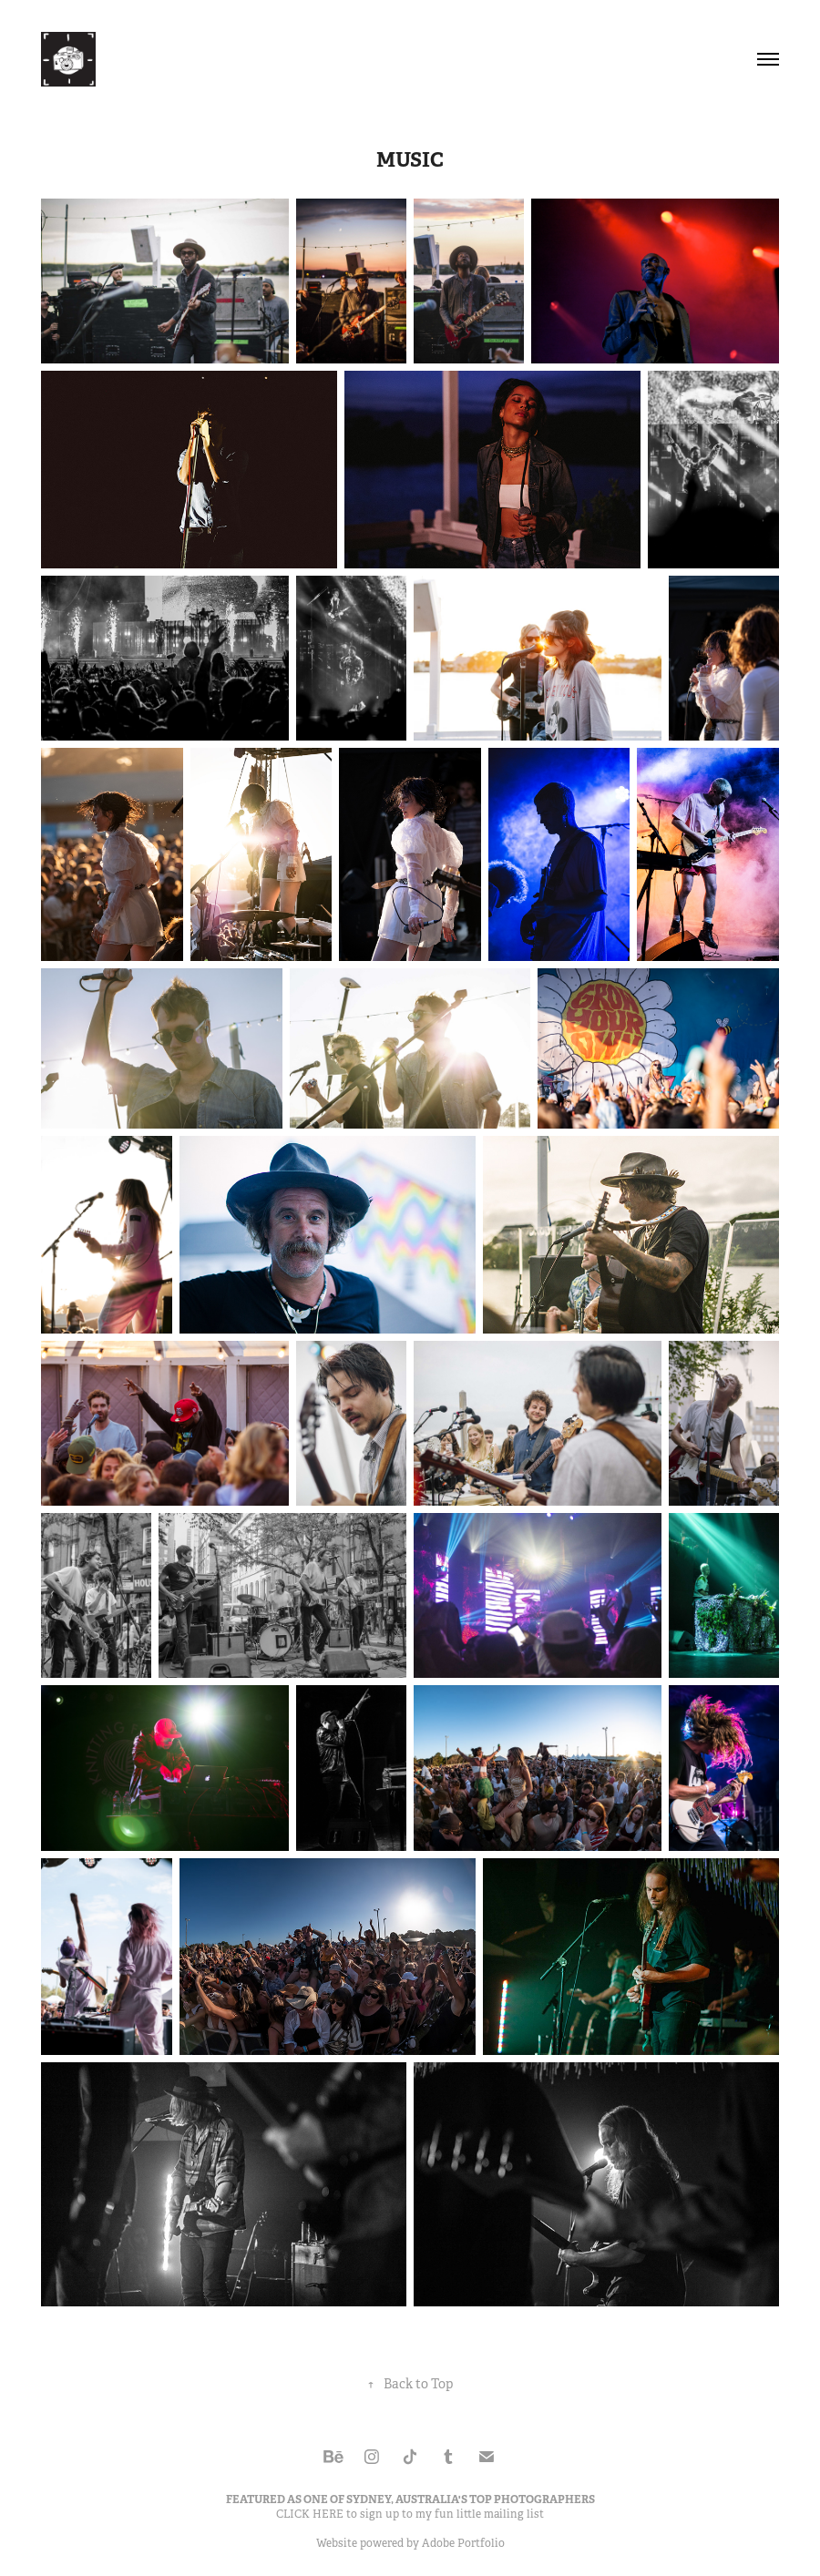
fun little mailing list (489, 2514)
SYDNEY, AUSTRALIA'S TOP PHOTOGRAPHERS (470, 2499)
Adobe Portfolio (463, 2543)
